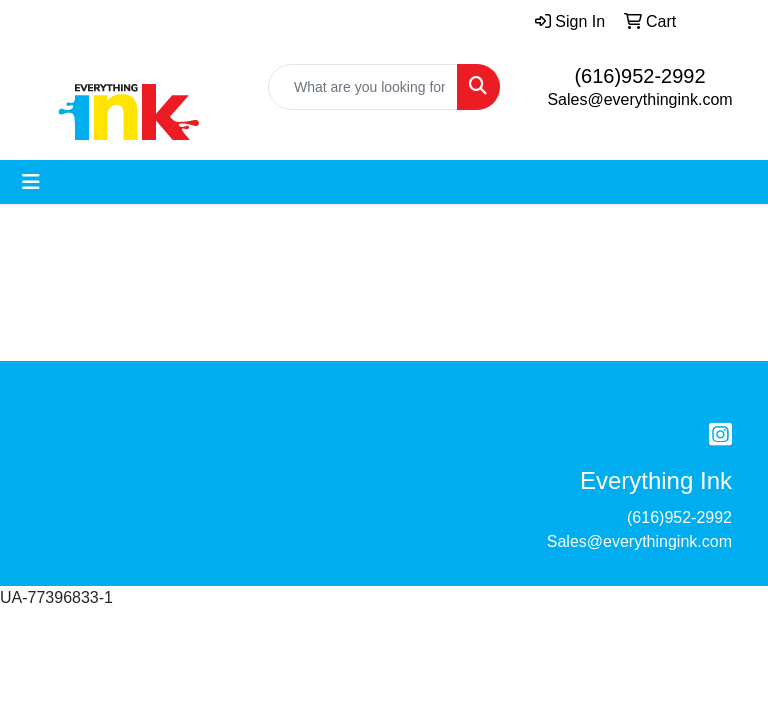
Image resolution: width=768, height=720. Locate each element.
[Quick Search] (363, 87)
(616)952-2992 (639, 76)
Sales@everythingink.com (639, 99)
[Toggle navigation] (31, 182)
